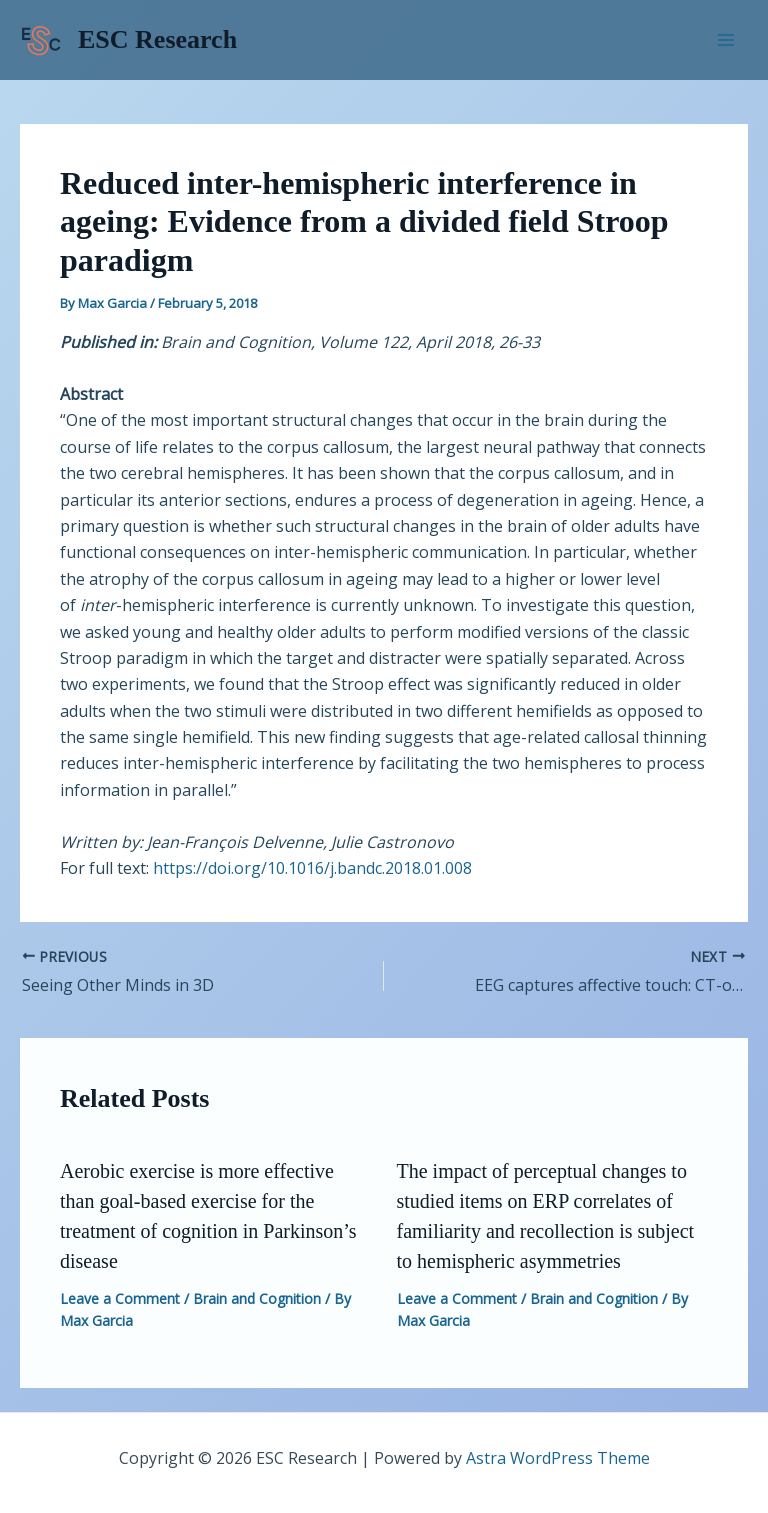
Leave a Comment (120, 1298)
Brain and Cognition (257, 1298)
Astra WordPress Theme (558, 1458)
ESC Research (157, 39)
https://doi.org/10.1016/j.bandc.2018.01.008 (312, 868)
